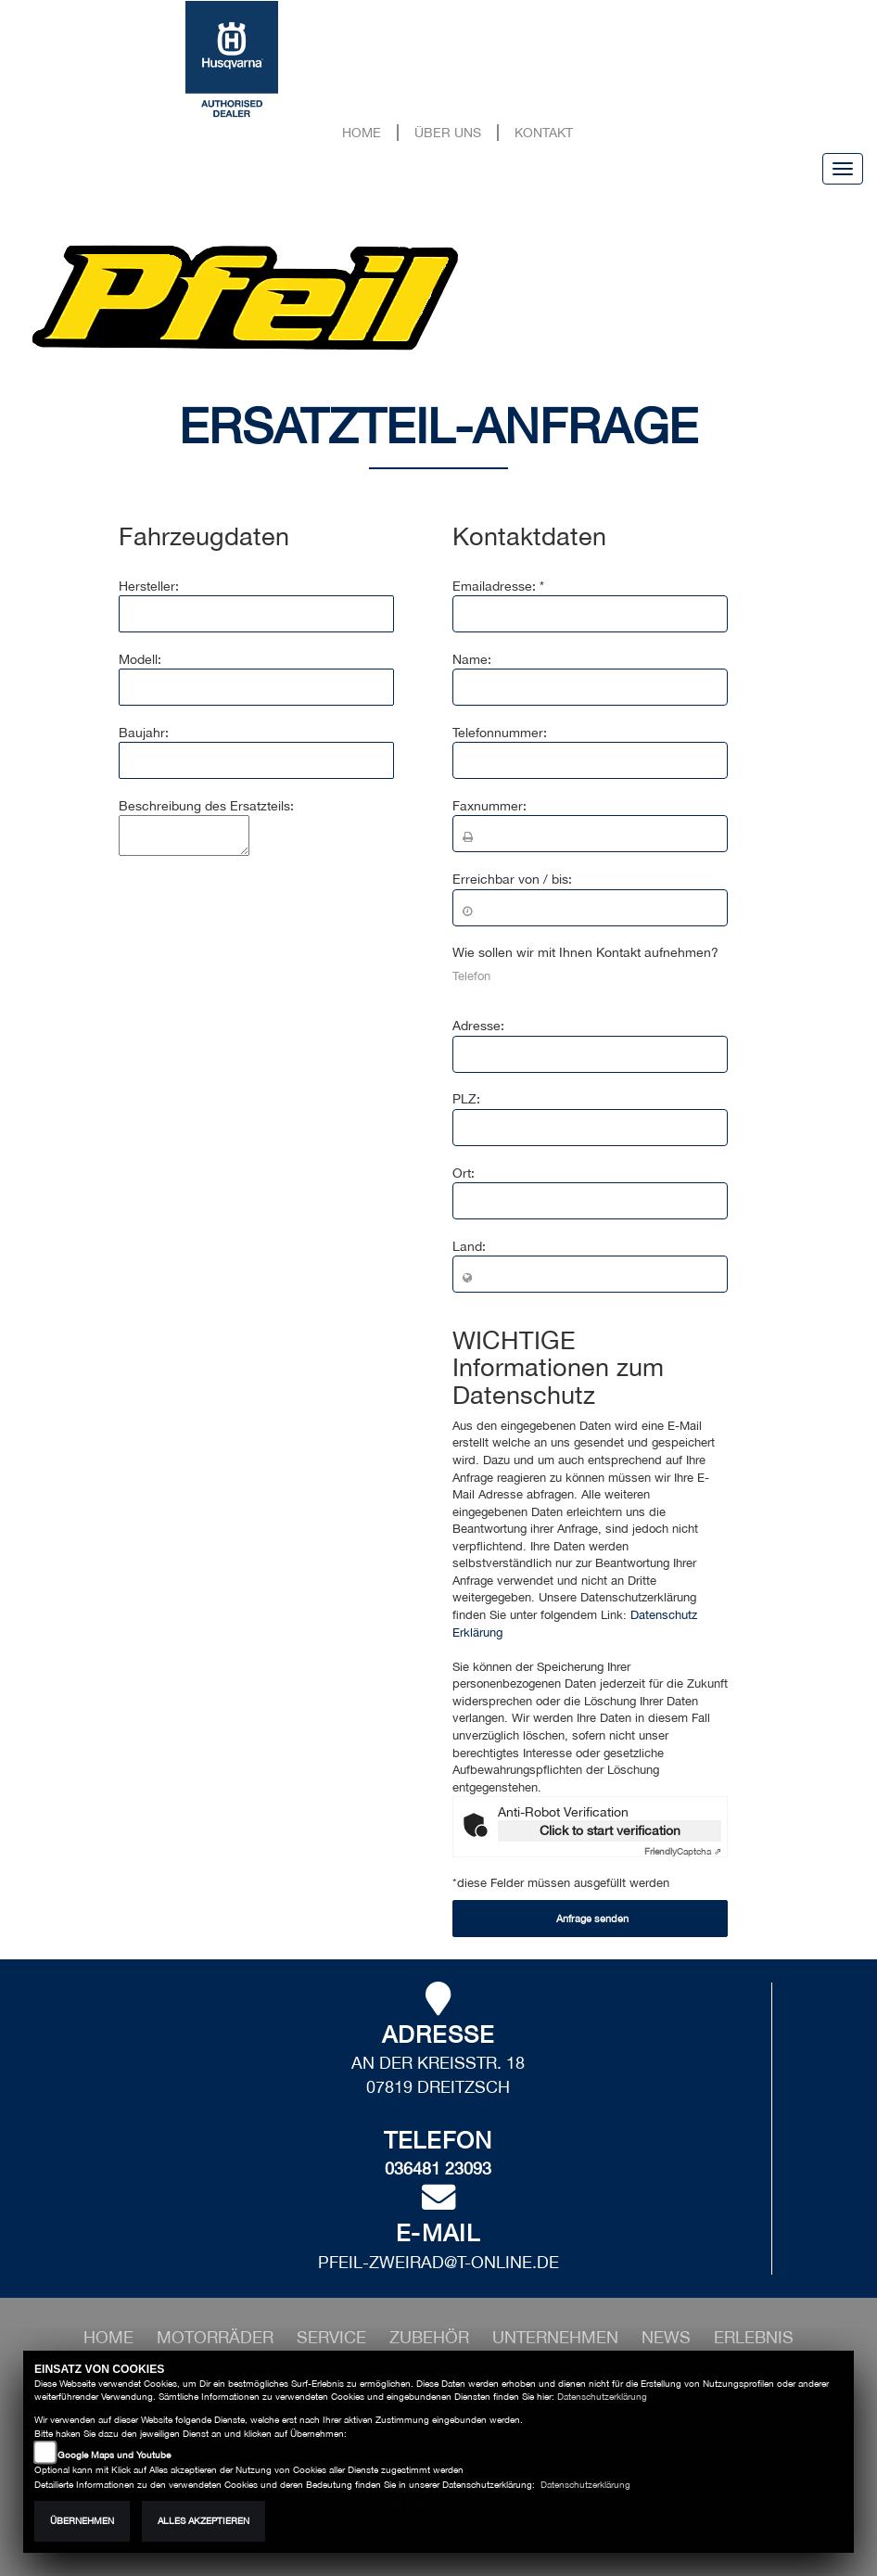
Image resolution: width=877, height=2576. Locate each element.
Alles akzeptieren (203, 2521)
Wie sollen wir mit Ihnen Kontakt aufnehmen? (585, 952)
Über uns (447, 132)
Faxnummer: (489, 805)
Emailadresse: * (498, 586)
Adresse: (478, 1025)
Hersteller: (149, 586)
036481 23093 (438, 2168)
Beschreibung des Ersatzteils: (206, 805)
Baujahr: (144, 732)
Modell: (140, 659)
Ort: (463, 1173)
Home (361, 132)
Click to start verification (610, 1830)
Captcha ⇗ (682, 1850)
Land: (469, 1246)
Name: (471, 659)
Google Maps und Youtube (114, 2455)
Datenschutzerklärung (602, 2396)
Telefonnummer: (499, 732)
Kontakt (544, 132)
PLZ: (466, 1098)
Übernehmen (82, 2521)
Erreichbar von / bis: (512, 879)
